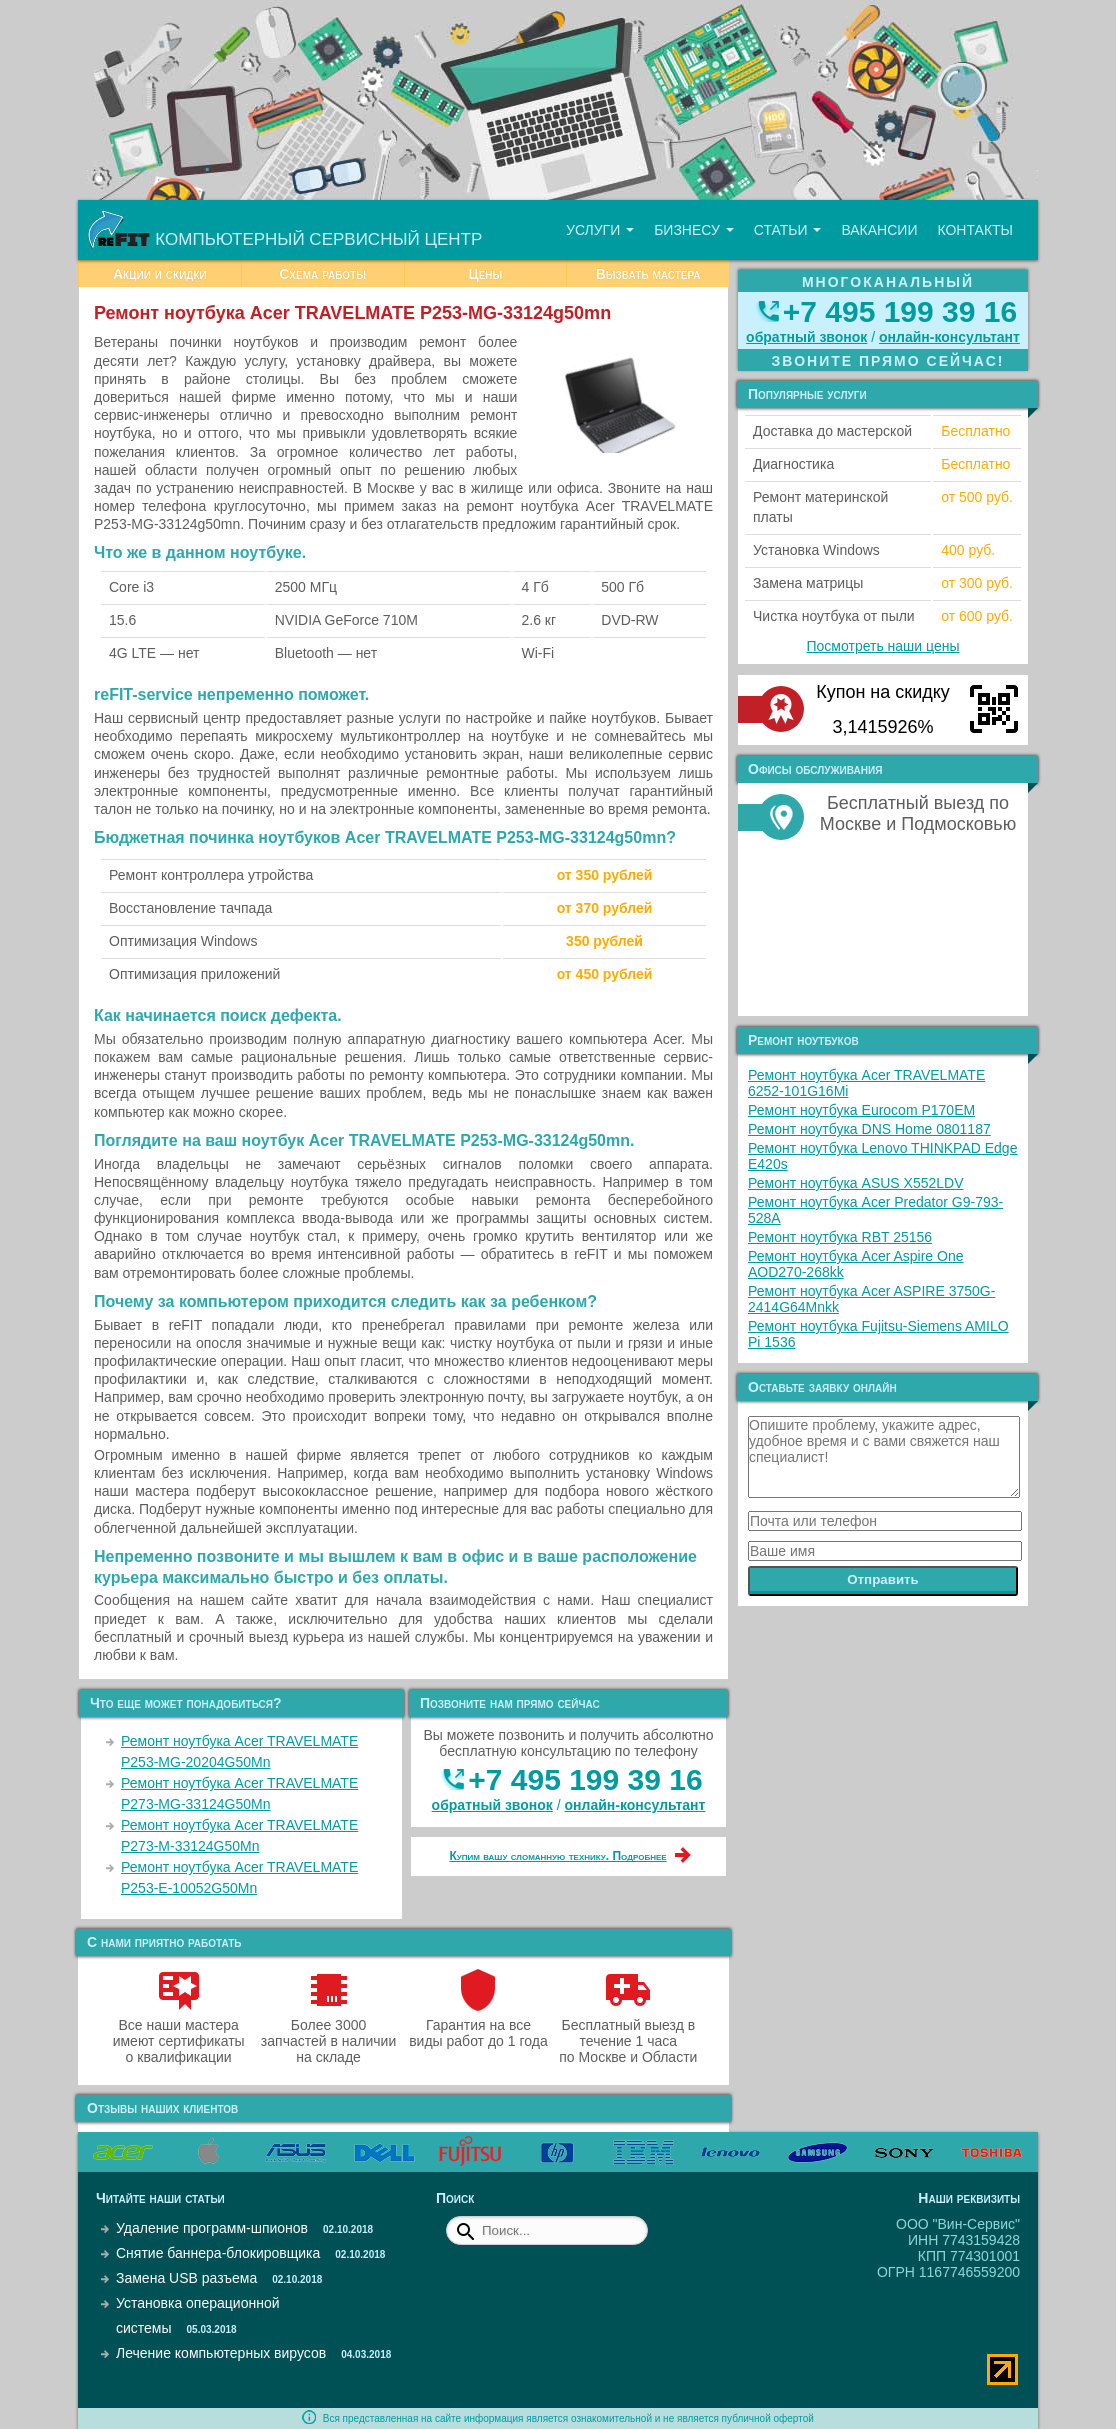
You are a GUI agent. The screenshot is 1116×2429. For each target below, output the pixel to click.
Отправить (883, 1579)
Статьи (788, 230)
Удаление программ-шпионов (212, 2228)
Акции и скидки (160, 274)
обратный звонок (492, 1805)
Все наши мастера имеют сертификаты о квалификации (179, 2033)
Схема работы (322, 274)
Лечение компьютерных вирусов (221, 2353)
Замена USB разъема (186, 2278)
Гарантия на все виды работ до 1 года (478, 2025)
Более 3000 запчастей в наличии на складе (328, 2033)
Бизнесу (694, 230)
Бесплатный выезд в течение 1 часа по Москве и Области (628, 2033)
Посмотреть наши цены (883, 646)
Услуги (600, 230)
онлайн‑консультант (635, 1805)
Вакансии (879, 230)
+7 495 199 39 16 (585, 1779)
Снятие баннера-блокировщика (218, 2253)
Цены (485, 274)
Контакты (975, 230)
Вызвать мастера (648, 274)
